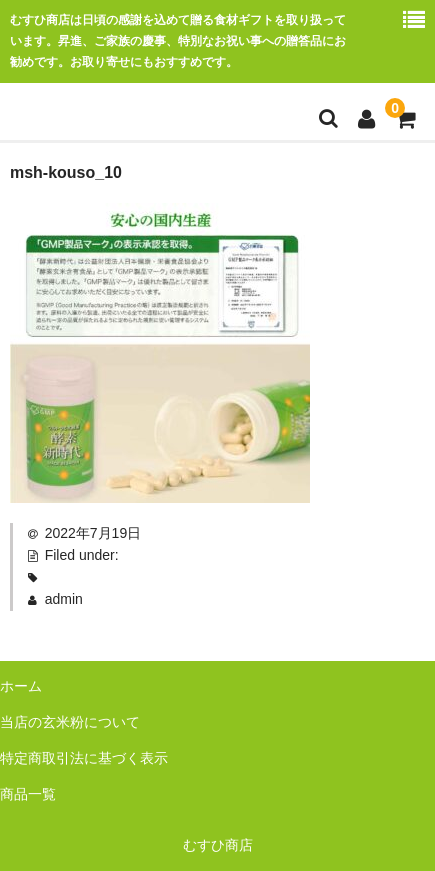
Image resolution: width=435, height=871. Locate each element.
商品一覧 (28, 794)
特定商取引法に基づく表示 (84, 758)
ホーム (21, 686)
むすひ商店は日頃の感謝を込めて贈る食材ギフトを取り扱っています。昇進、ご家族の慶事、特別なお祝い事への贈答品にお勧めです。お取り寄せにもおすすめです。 (178, 41)
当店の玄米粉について (70, 722)
